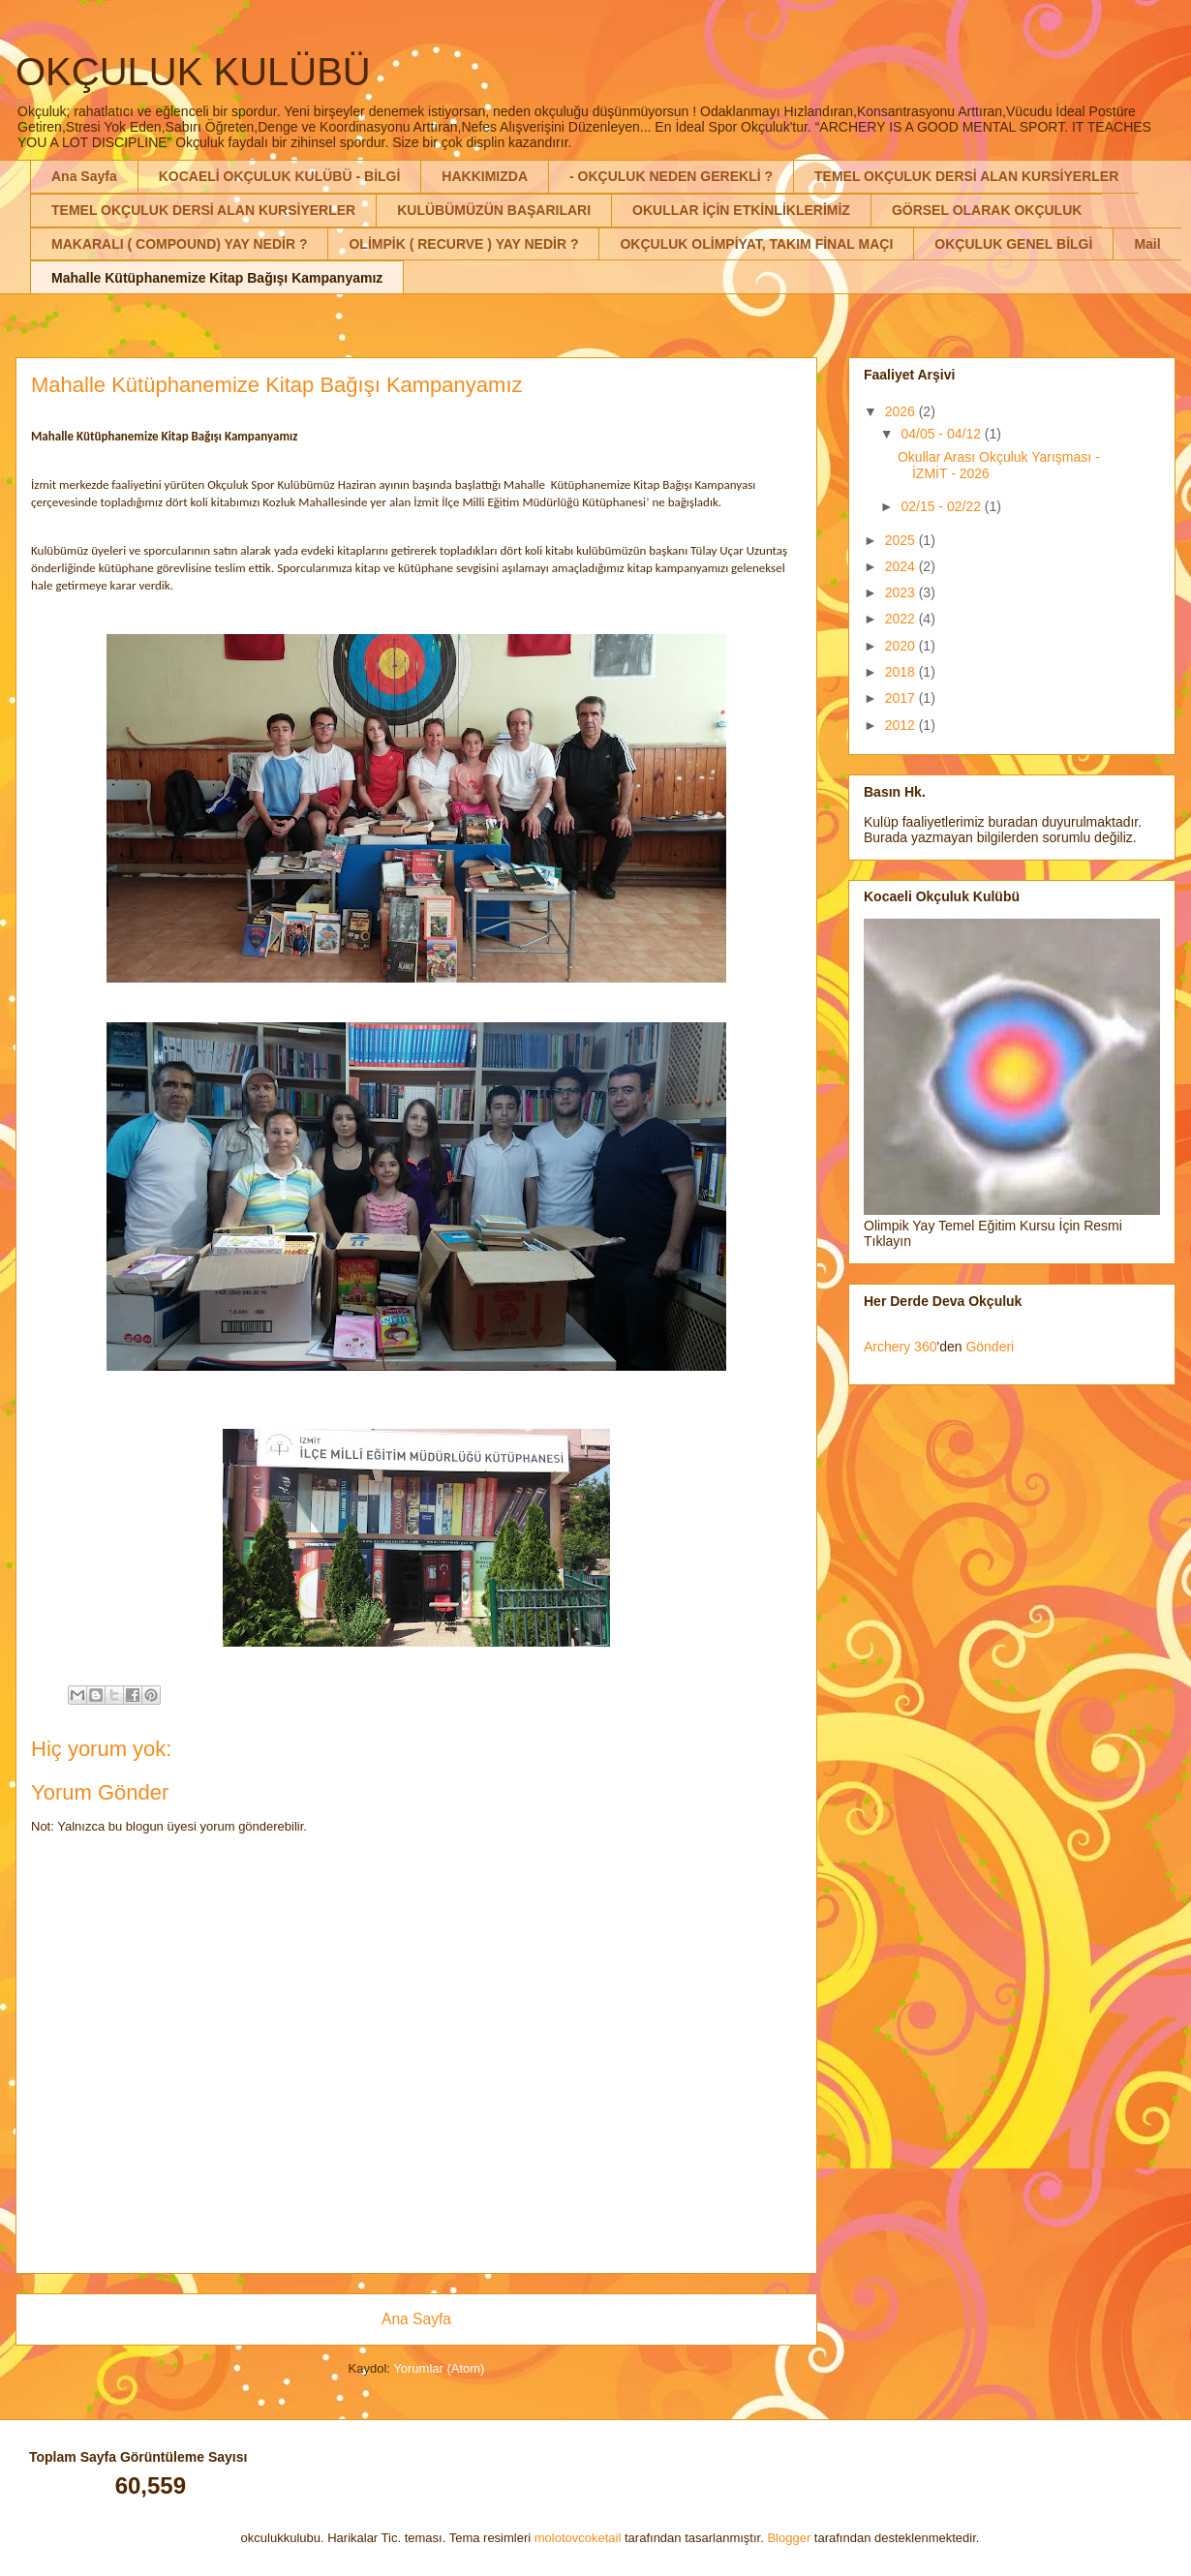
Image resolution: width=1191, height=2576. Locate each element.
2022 (902, 618)
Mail (1147, 244)
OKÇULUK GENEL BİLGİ (1013, 244)
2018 (902, 672)
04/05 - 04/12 (942, 433)
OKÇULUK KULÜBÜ (193, 71)
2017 (902, 698)
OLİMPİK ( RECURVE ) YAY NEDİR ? (463, 244)
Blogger (788, 2538)
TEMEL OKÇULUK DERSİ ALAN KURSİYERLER (966, 176)
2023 (902, 592)
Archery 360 (900, 1346)
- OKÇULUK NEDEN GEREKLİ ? (671, 176)
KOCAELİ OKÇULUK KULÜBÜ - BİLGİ (280, 176)
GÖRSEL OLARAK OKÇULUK (987, 210)
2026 (902, 411)
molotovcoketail (578, 2538)
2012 (902, 725)
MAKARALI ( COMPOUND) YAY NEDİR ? (179, 244)
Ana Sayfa (84, 176)
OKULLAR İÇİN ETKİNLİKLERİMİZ (741, 210)
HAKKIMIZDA (485, 176)
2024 (902, 566)
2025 (902, 540)
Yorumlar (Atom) (438, 2368)
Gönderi (989, 1346)
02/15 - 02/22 (942, 506)
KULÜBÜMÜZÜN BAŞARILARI (494, 210)
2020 (902, 645)
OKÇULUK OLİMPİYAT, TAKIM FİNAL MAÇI (756, 244)
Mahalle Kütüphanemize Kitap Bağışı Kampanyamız (216, 278)
